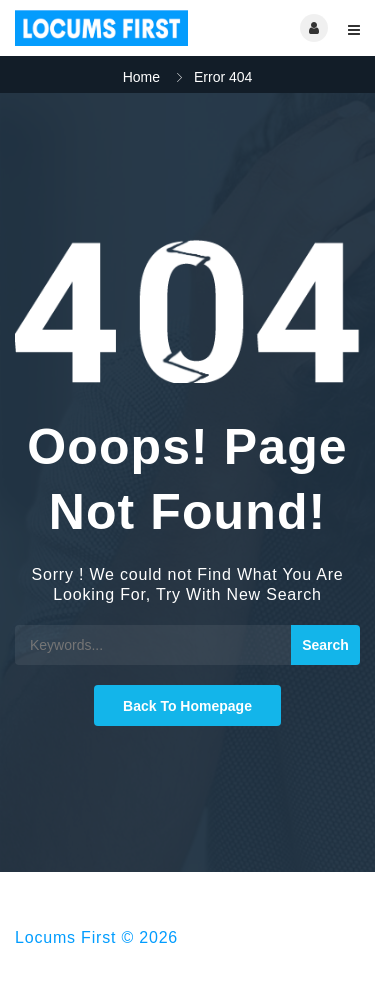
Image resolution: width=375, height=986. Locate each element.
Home (141, 77)
